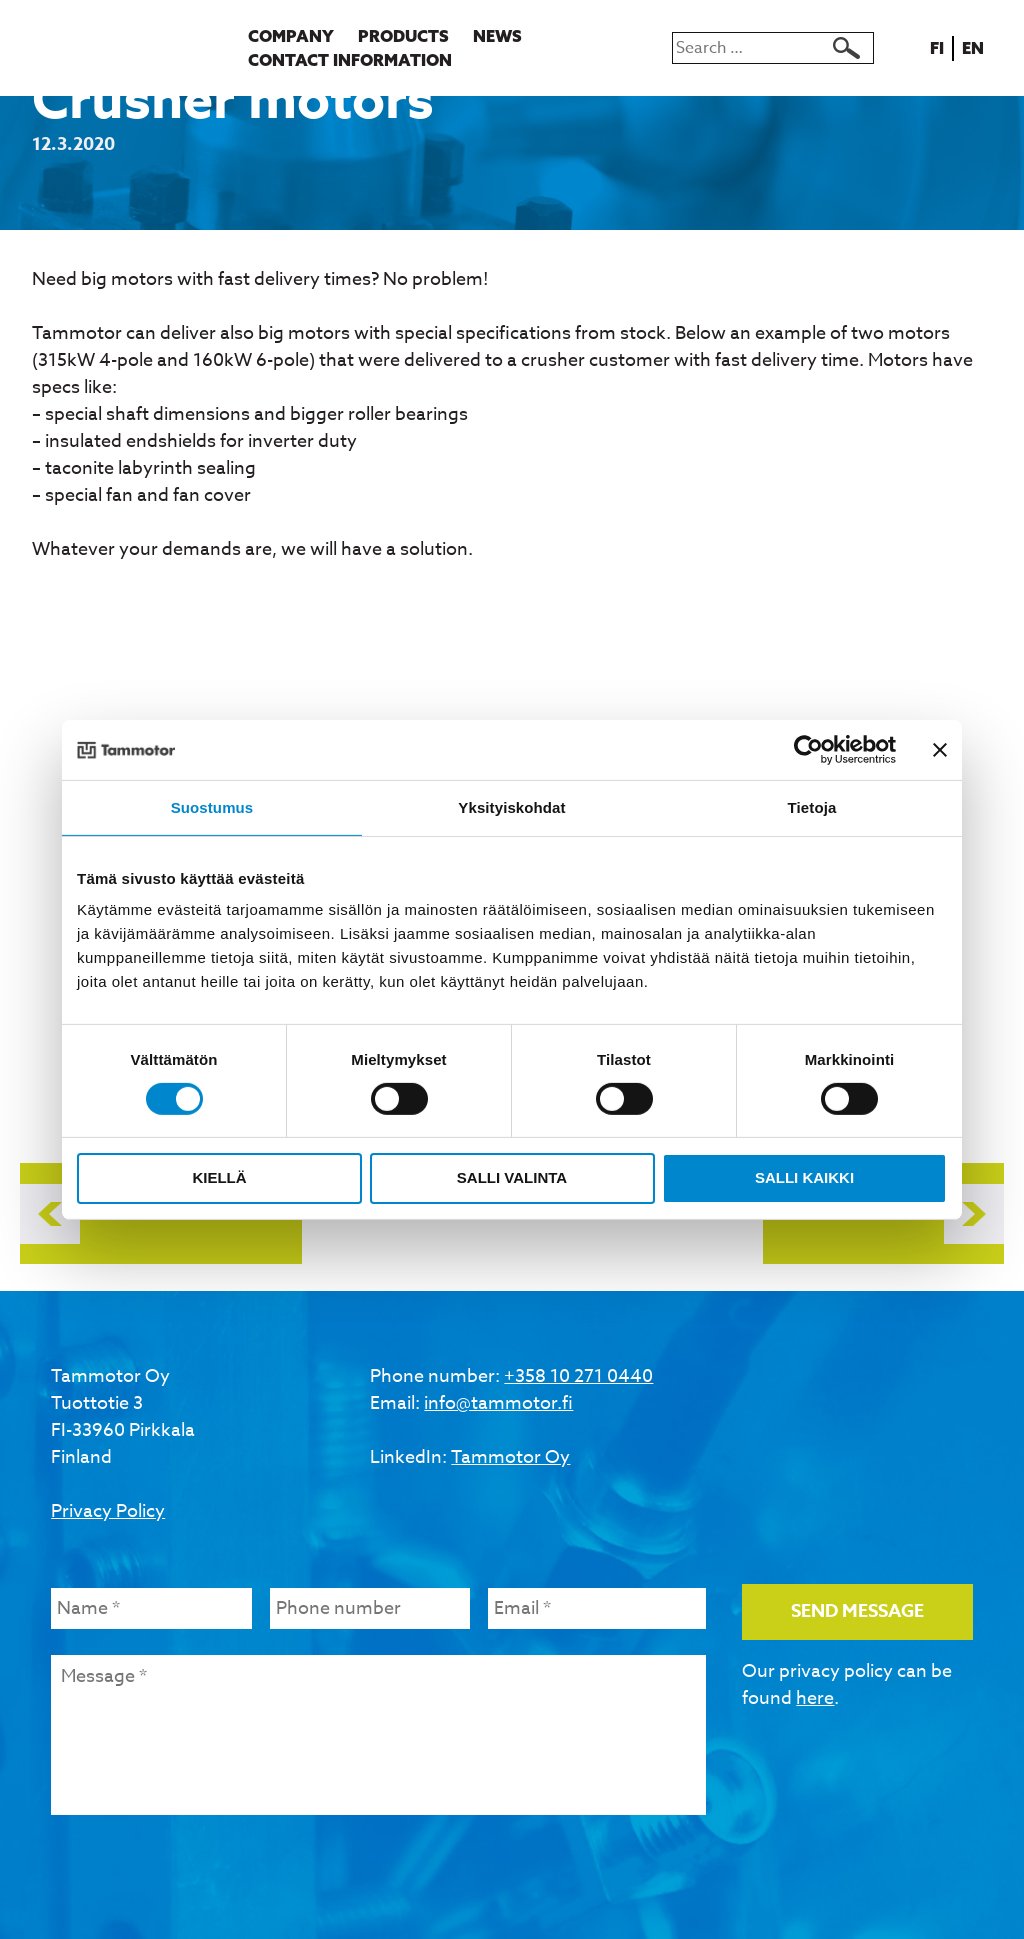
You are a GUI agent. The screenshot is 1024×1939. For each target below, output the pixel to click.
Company (291, 36)
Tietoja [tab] (812, 806)
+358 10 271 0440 (578, 1376)
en (976, 48)
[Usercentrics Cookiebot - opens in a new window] (808, 749)
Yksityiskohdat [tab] (511, 806)
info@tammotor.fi (498, 1403)
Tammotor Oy (510, 1457)
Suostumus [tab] (212, 806)
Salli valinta (512, 1177)
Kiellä (219, 1177)
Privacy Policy (108, 1511)
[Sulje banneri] (940, 749)
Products (403, 36)
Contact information (350, 60)
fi (940, 48)
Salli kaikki (804, 1177)
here (815, 1698)
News (497, 36)
